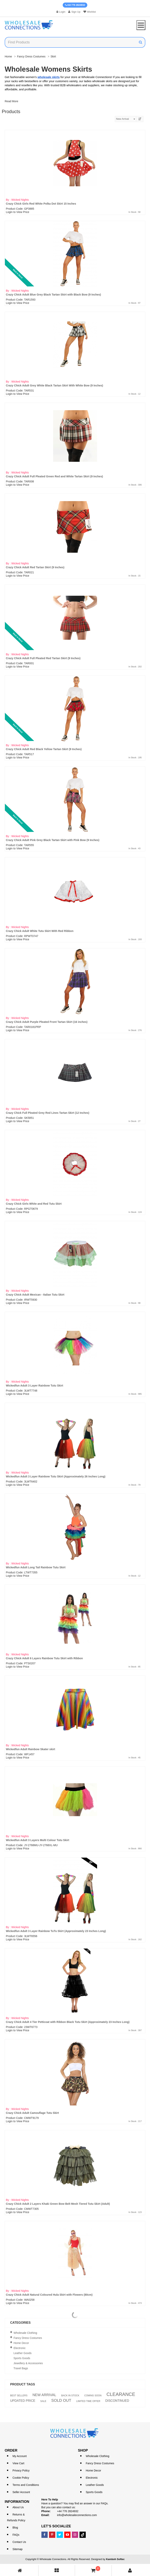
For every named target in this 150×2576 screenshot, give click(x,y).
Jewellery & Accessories (28, 2363)
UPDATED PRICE (22, 2400)
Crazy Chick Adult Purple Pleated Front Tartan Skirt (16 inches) (47, 1021)
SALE (43, 2401)
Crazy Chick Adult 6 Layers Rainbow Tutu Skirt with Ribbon (44, 1658)
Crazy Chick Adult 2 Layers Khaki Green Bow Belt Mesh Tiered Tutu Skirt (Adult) (58, 2203)
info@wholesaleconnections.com (77, 2515)
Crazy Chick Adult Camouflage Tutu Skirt (32, 2112)
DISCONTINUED (117, 2400)
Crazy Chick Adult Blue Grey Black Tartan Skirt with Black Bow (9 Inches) (53, 294)
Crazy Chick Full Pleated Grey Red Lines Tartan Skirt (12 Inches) (47, 1112)
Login (60, 11)
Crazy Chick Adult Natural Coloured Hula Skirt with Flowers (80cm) (49, 2294)
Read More (11, 101)
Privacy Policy (20, 2470)
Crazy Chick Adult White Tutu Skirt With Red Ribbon (39, 931)
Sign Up (74, 11)
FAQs (15, 2534)
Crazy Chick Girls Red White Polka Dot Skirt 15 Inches (41, 203)
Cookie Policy (20, 2477)
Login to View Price (17, 212)
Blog (15, 2527)
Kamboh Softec (115, 2559)
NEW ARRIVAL (44, 2395)
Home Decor (21, 2343)
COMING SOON (93, 2395)
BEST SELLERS (19, 2395)
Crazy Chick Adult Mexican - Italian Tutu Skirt (35, 1294)
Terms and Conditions (25, 2484)
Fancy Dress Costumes (31, 56)
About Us (18, 2507)
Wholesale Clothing (25, 2332)
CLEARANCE (120, 2394)
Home (8, 56)
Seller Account (21, 2492)
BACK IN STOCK (70, 2395)
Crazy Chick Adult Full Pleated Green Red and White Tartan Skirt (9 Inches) (54, 476)
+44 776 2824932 (75, 5)
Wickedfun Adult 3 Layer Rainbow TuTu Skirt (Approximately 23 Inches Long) (56, 1931)
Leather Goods (22, 2353)
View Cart (18, 2463)
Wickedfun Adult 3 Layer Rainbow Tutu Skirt (34, 1385)
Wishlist (89, 11)
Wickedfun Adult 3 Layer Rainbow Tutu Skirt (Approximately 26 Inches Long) (55, 1476)
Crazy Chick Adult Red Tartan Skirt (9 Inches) (35, 567)
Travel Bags (20, 2368)
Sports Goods (21, 2358)
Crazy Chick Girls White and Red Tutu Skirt (34, 1203)
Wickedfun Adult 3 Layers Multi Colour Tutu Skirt (37, 1840)
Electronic (20, 2348)
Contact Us (19, 2541)
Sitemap (17, 2549)
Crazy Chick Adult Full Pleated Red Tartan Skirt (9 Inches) (43, 658)
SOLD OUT (61, 2400)
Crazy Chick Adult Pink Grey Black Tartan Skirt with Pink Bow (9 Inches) (52, 840)
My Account (19, 2456)
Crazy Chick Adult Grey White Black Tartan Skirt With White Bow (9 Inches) (54, 385)
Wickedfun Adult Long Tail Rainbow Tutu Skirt (35, 1567)
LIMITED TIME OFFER (88, 2401)
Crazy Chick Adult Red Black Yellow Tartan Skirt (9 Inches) (44, 749)
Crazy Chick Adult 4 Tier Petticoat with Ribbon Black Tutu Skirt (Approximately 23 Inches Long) (67, 2021)
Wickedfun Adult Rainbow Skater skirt (30, 1749)
